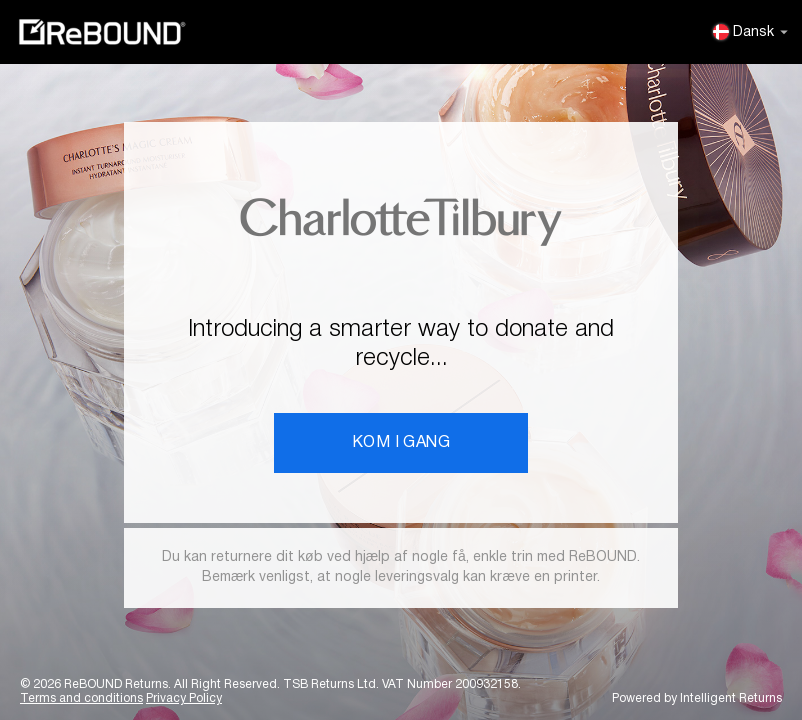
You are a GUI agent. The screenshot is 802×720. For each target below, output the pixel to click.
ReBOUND (102, 32)
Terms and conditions (81, 698)
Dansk (750, 32)
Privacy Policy (184, 698)
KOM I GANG (401, 443)
